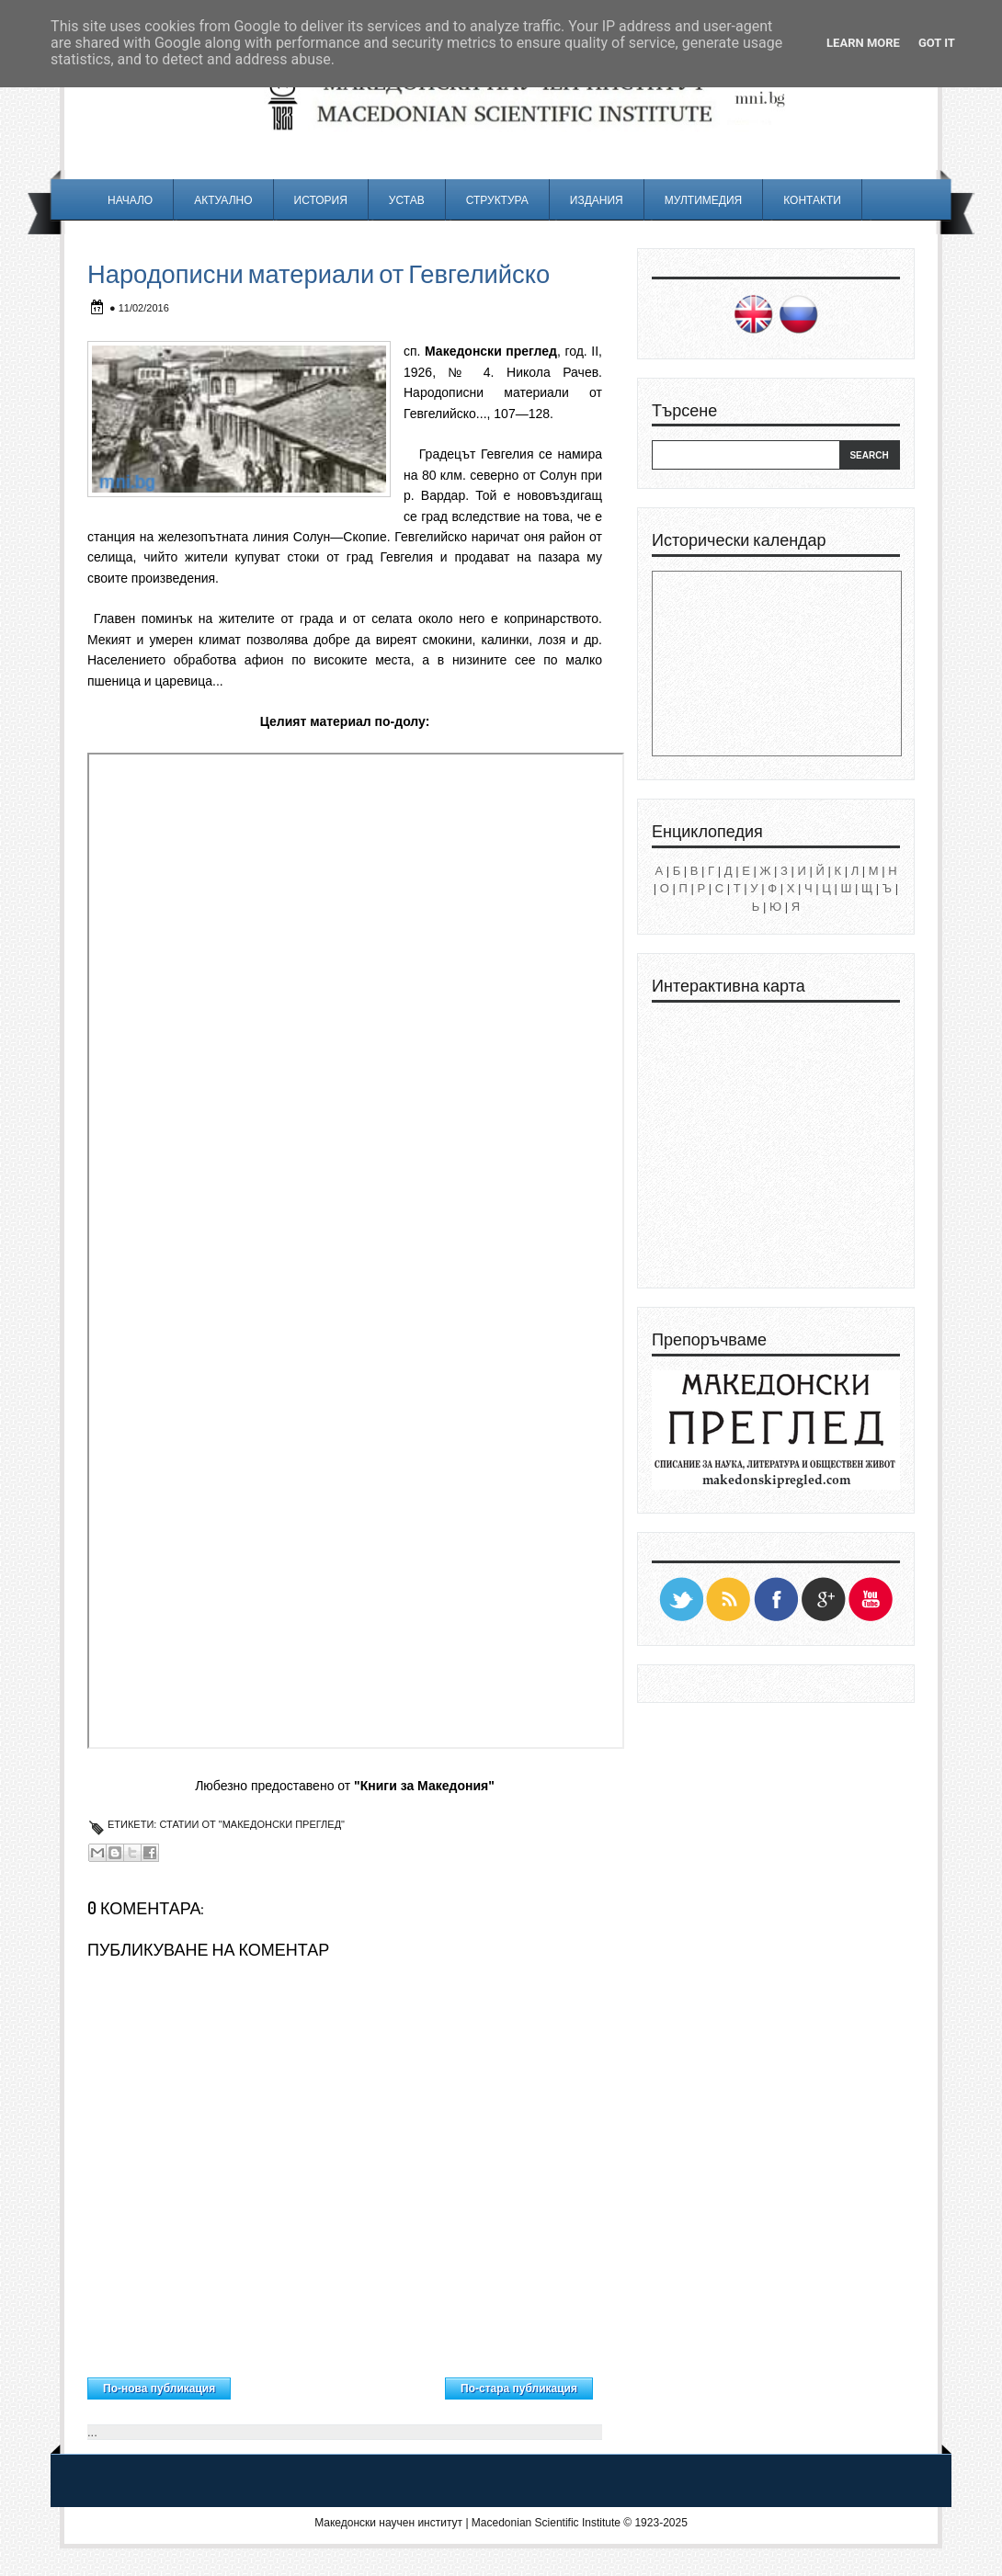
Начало (130, 200)
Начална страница (337, 2383)
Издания (596, 200)
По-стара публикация (519, 2388)
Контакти (812, 200)
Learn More (863, 43)
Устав (407, 200)
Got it (936, 43)
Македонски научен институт (388, 2522)
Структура (497, 200)
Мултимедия (703, 200)
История (320, 200)
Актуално (223, 200)
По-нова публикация (159, 2388)
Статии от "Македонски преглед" (252, 1824)
